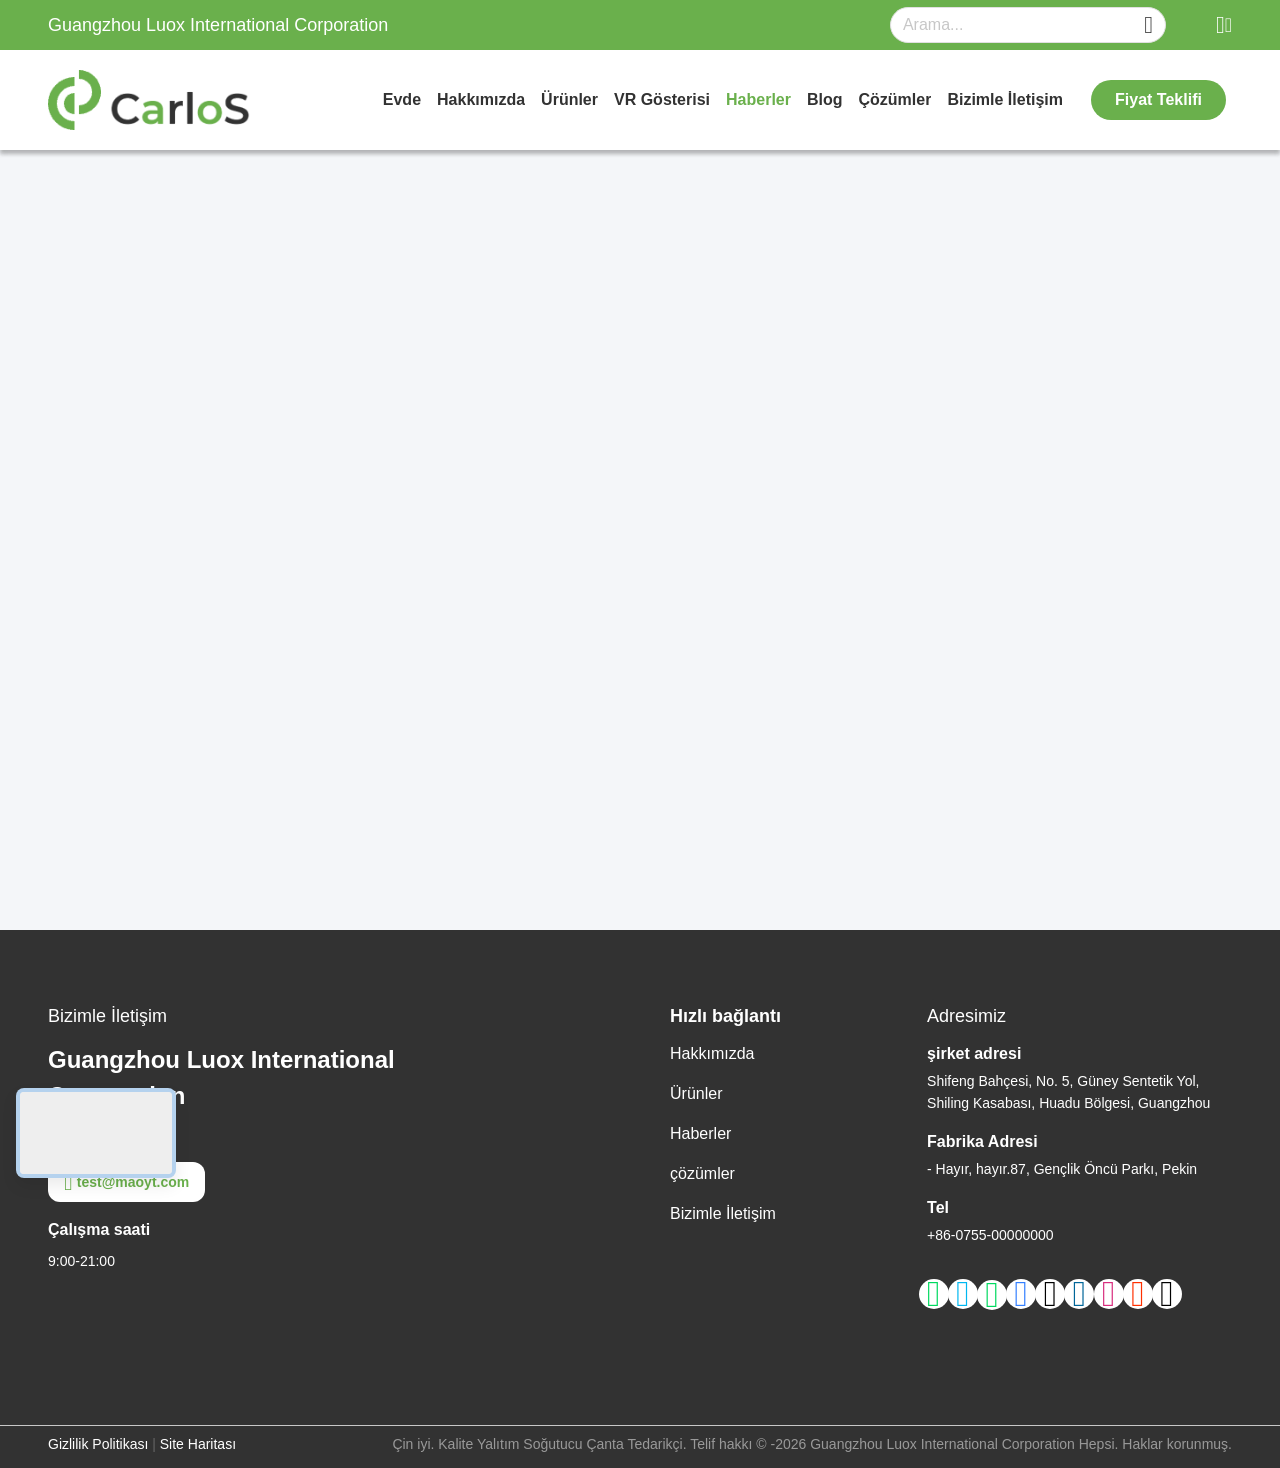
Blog (825, 99)
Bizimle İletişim (1005, 99)
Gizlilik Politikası (98, 1444)
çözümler (895, 99)
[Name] (1148, 25)
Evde (402, 99)
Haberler (758, 99)
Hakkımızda (481, 99)
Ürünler (569, 99)
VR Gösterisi (662, 99)
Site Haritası (198, 1444)
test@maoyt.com (126, 1182)
